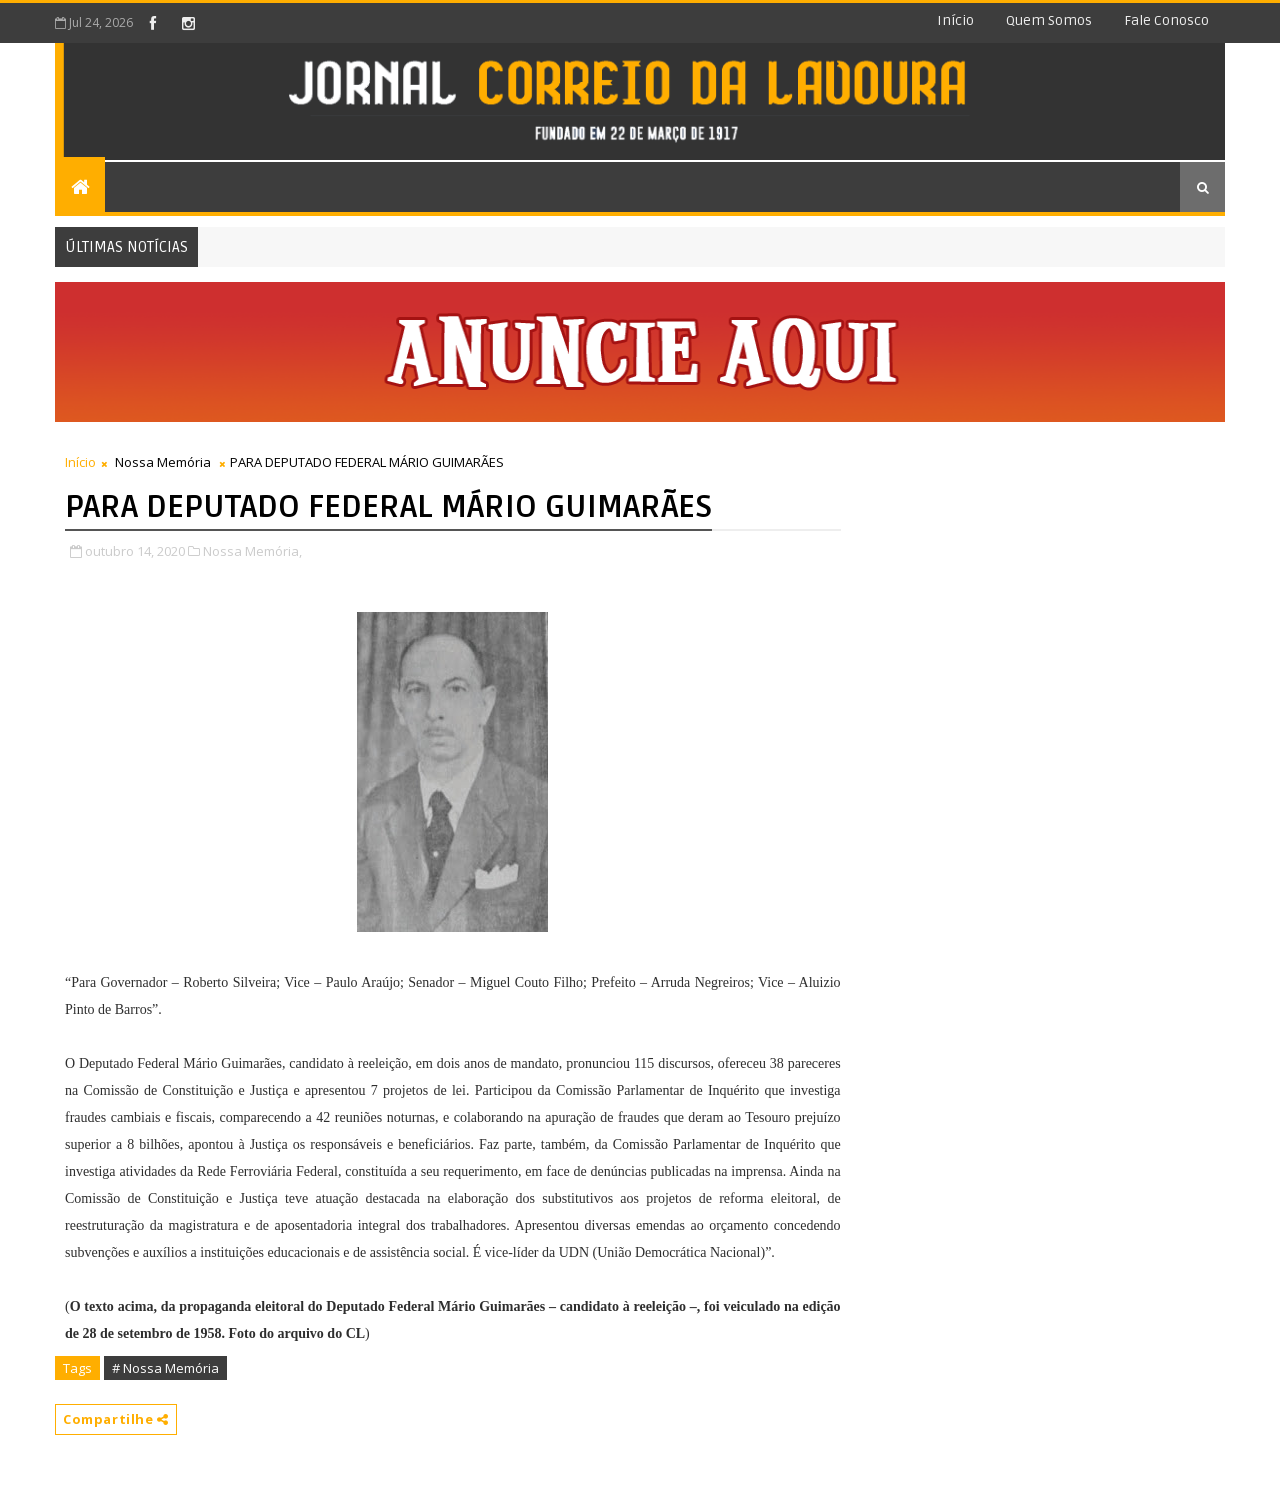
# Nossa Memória (165, 1368)
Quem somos (1049, 20)
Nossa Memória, (252, 551)
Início (955, 20)
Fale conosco (1166, 20)
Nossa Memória (163, 462)
